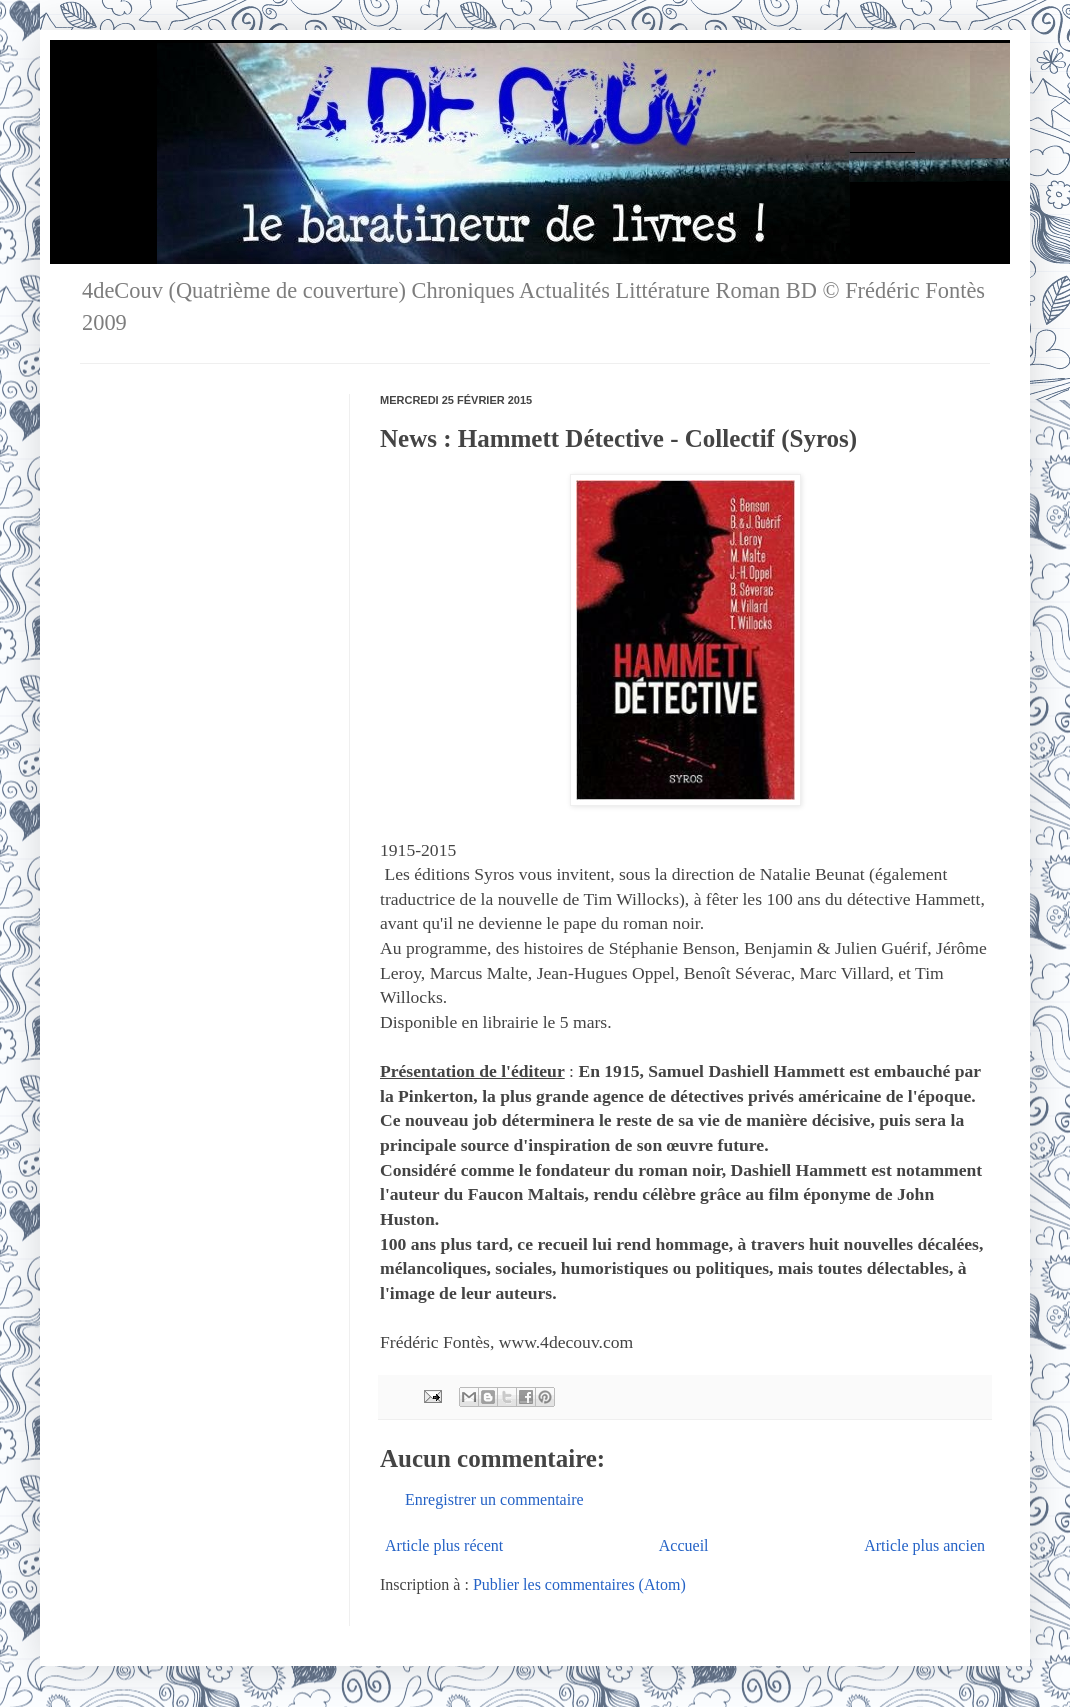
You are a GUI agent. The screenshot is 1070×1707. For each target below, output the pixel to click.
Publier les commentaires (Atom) (579, 1584)
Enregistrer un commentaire (494, 1499)
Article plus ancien (924, 1545)
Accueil (684, 1545)
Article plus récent (444, 1545)
